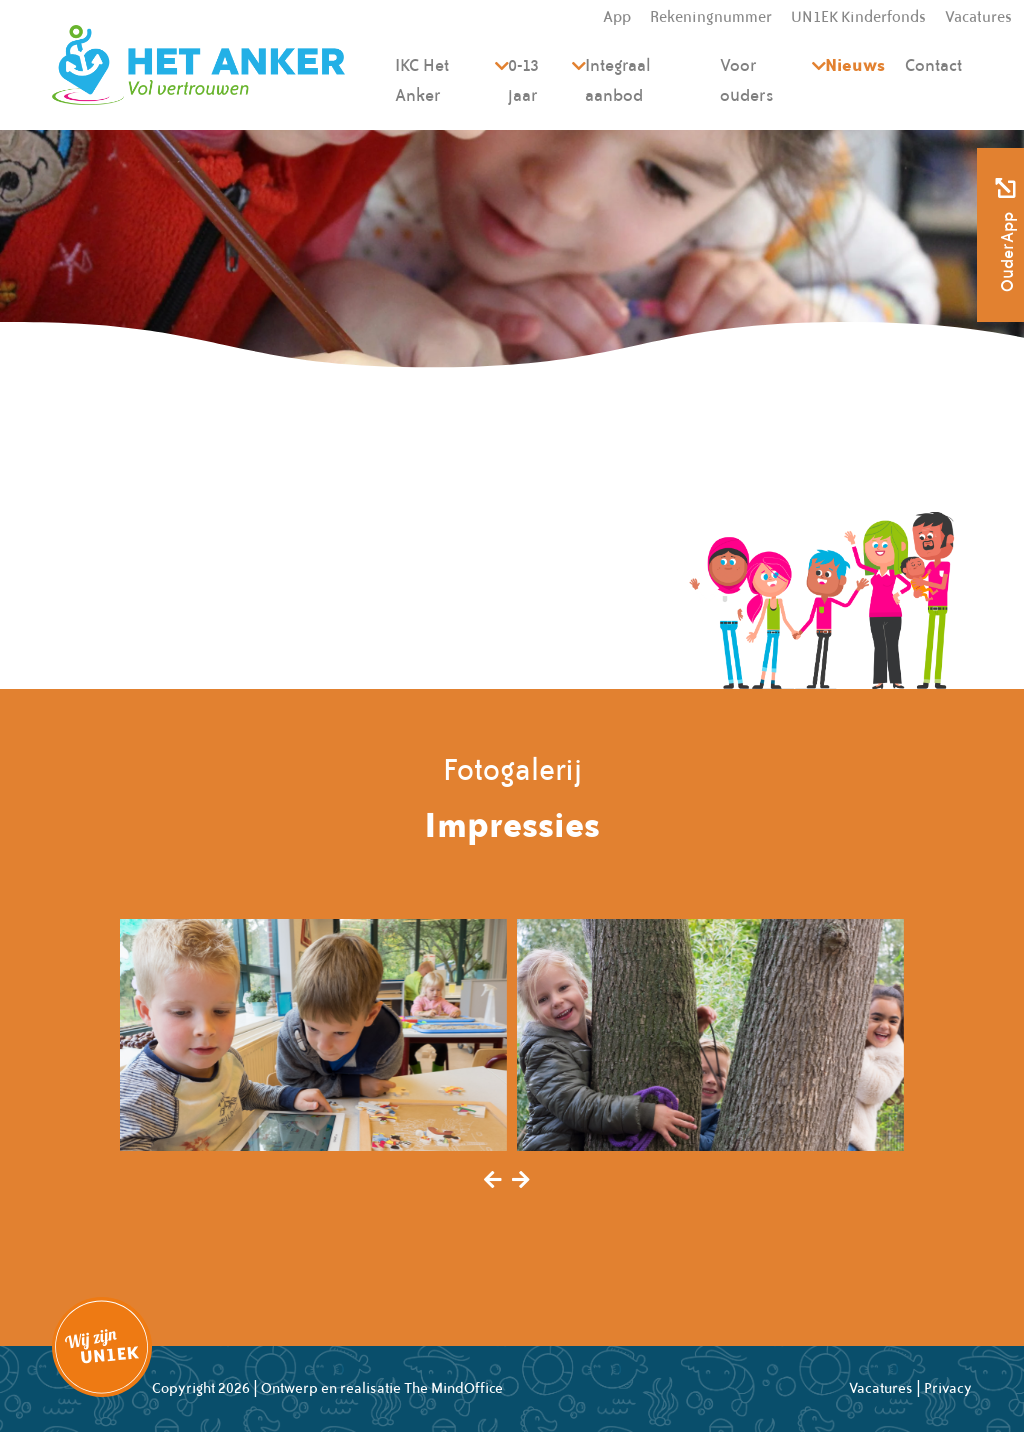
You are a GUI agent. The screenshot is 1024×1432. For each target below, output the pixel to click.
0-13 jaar (523, 80)
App (617, 17)
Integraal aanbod (618, 80)
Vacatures (978, 17)
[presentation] (493, 1181)
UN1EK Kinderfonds (858, 17)
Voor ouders (747, 80)
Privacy (948, 1388)
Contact (933, 65)
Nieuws (855, 64)
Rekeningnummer (711, 17)
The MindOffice (453, 1388)
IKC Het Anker (422, 80)
